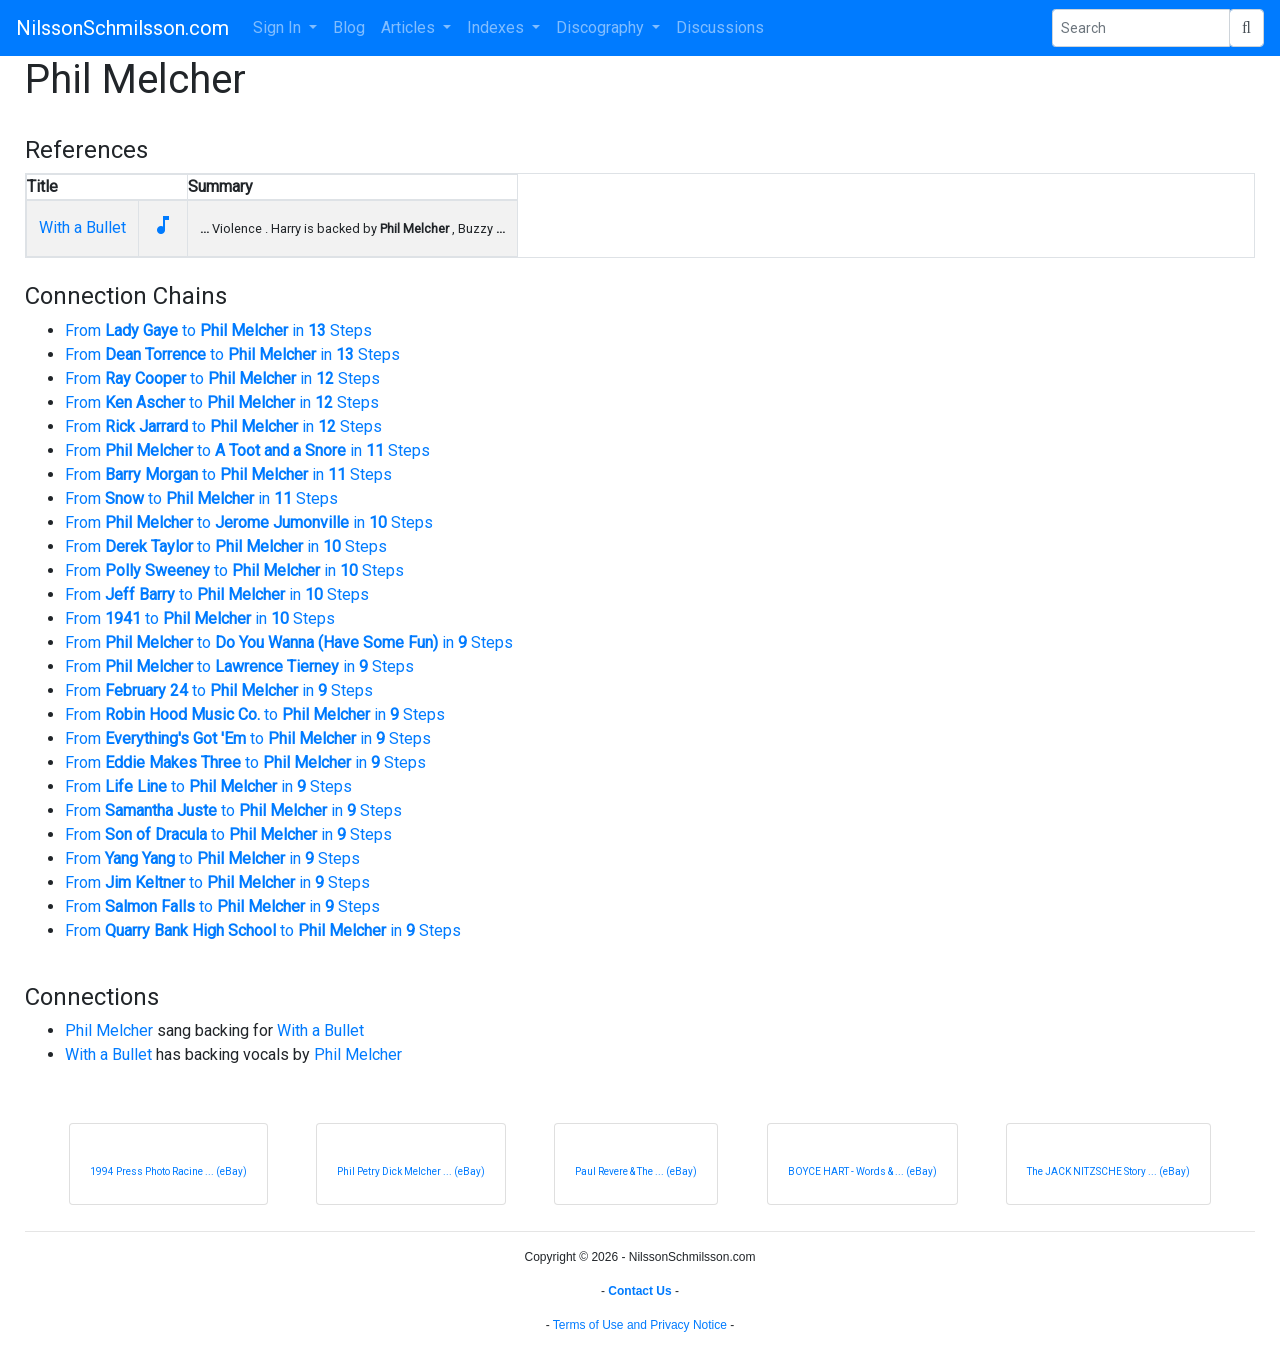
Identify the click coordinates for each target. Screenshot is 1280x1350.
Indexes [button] (497, 27)
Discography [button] (602, 27)
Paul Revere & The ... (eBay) (636, 1171)
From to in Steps (218, 330)
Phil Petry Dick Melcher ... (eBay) (411, 1171)
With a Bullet (82, 227)
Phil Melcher (109, 1030)
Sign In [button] (279, 27)
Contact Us (639, 1291)
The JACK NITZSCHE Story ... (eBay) (1108, 1171)
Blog (349, 27)
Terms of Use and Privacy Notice (640, 1325)
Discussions (720, 27)
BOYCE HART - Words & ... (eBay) (862, 1171)
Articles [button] (410, 27)
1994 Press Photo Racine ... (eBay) (168, 1171)
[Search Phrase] (1141, 28)
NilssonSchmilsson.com (122, 28)
